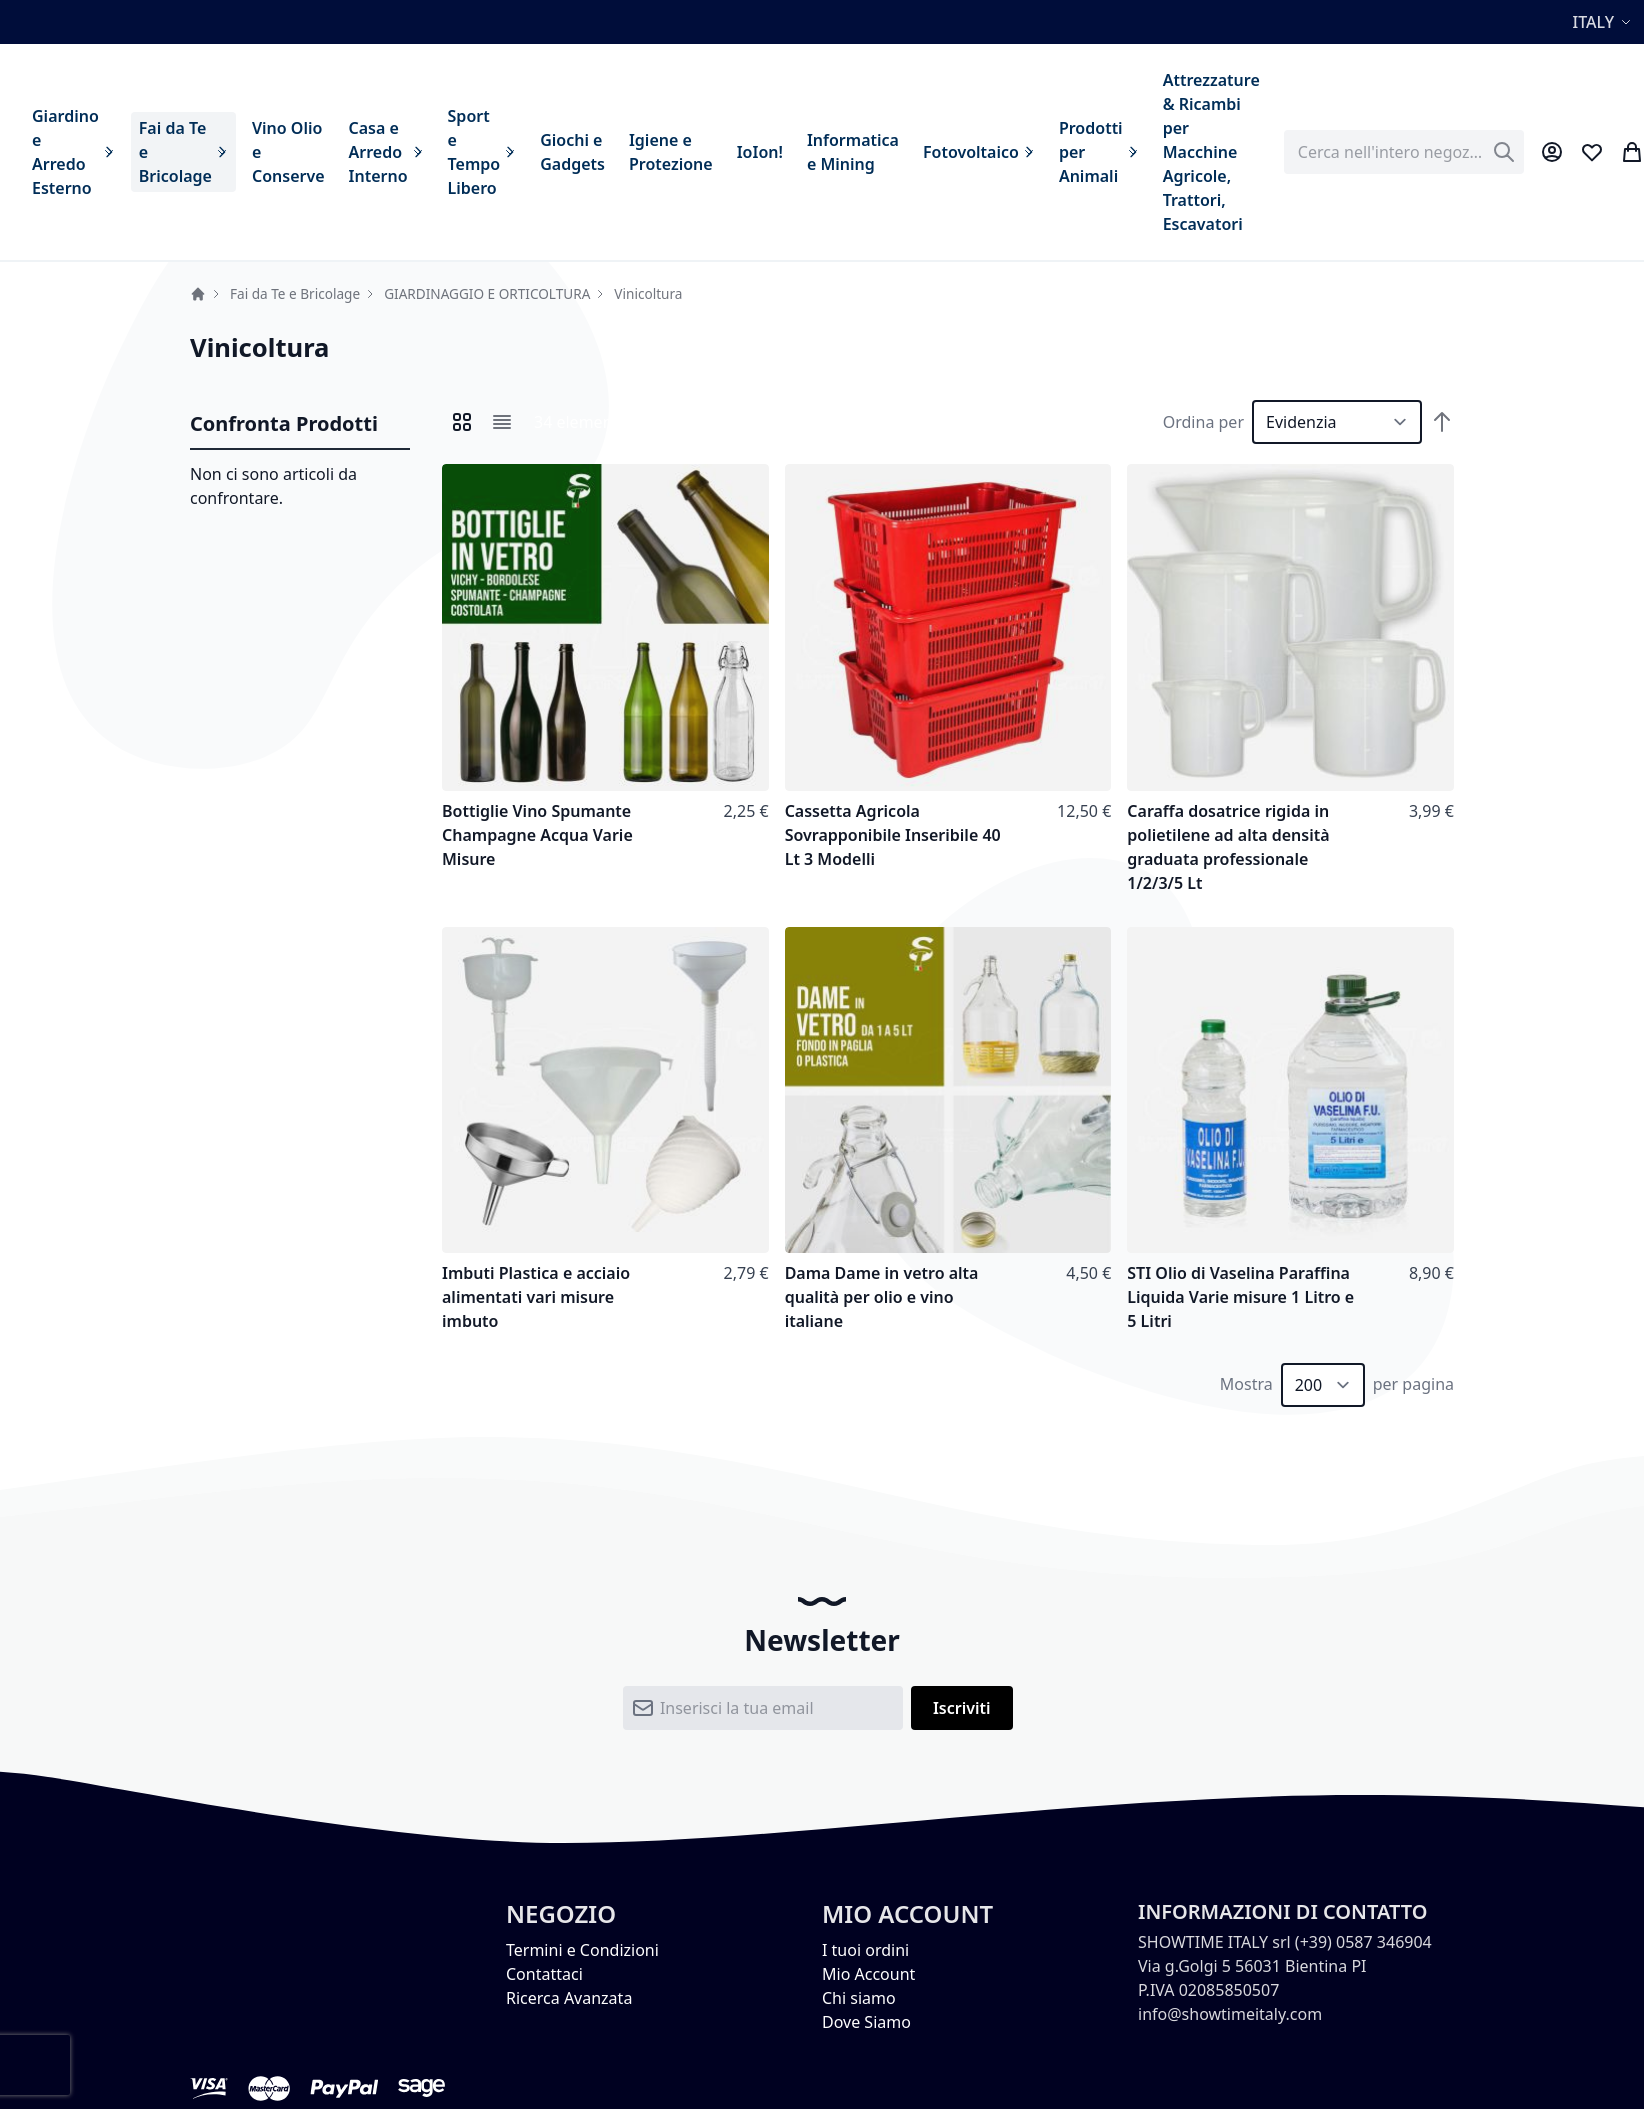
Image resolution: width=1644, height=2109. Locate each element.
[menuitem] (73, 152)
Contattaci (544, 1974)
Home (198, 294)
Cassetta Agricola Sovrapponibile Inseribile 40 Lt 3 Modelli (893, 835)
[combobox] (1404, 152)
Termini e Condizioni (582, 1950)
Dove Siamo (866, 2022)
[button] (1604, 22)
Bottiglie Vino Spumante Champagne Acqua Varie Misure (537, 835)
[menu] (646, 152)
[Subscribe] (962, 1708)
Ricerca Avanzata (569, 1998)
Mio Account (868, 1974)
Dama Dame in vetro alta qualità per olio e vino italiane (882, 1297)
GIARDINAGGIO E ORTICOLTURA (487, 293)
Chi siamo (859, 1998)
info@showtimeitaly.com (1230, 2014)
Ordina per (1203, 422)
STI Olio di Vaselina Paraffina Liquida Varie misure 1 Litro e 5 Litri (1240, 1297)
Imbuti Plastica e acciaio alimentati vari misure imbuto (536, 1297)
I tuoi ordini (865, 1950)
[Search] (1504, 152)
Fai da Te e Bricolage (295, 293)
